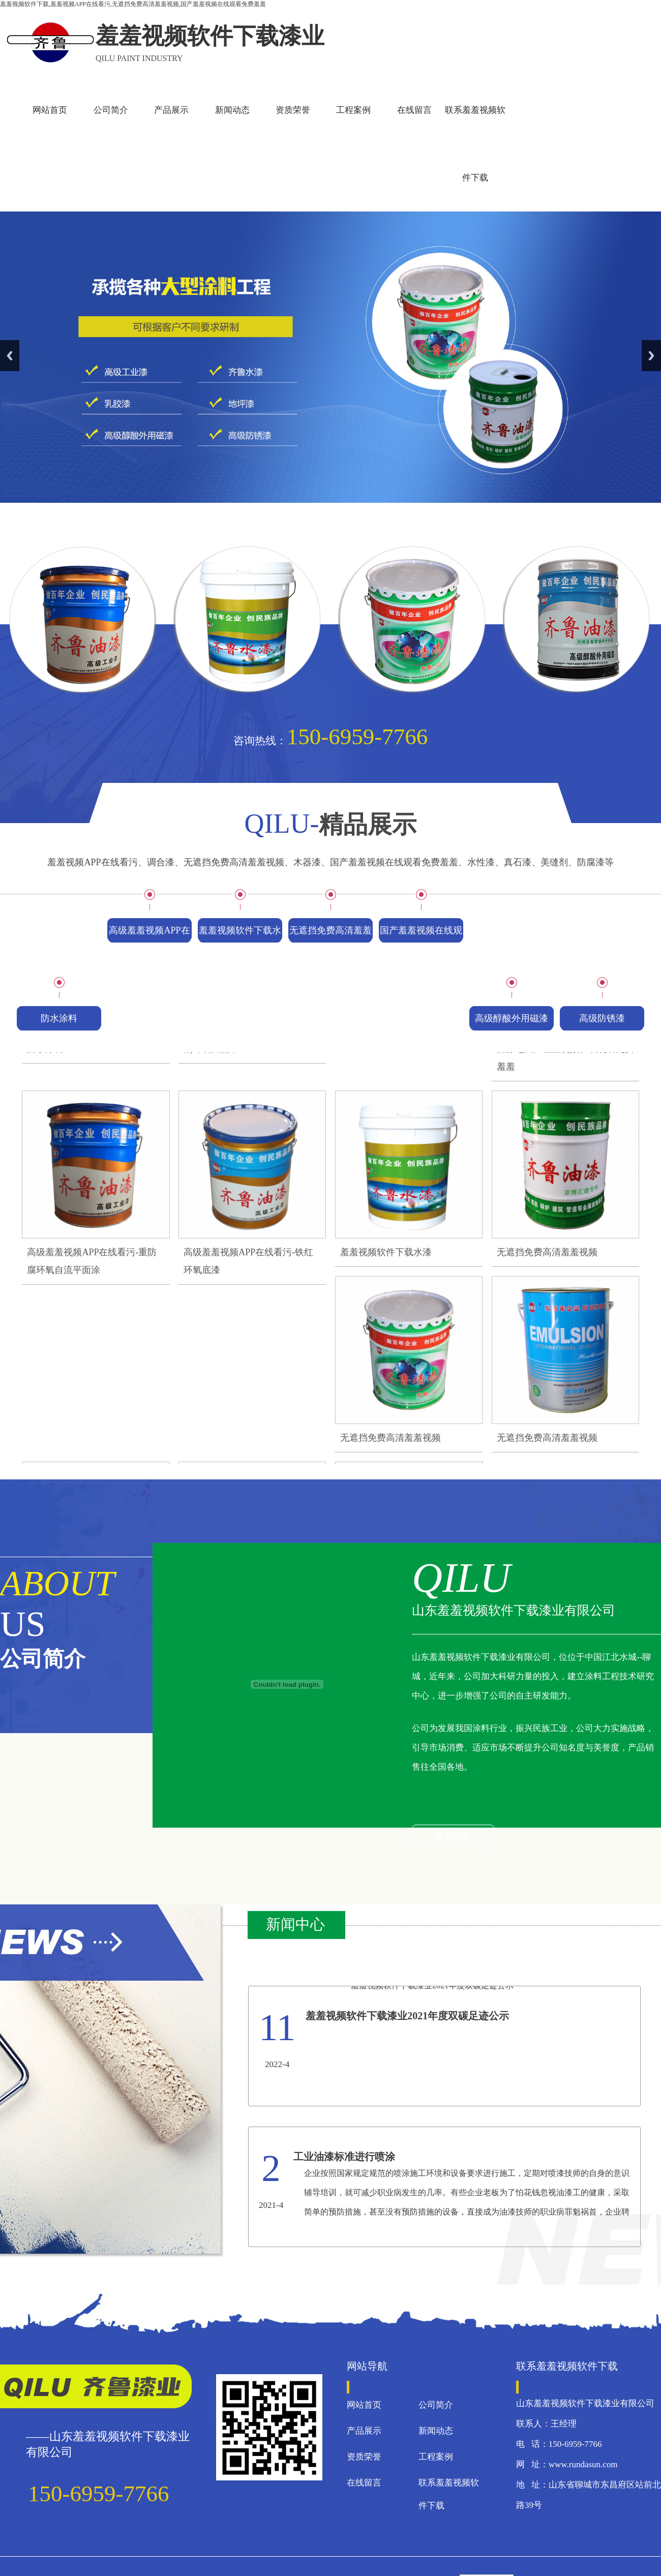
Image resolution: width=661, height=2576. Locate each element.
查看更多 (453, 1836)
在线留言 (414, 110)
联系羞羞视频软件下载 (475, 144)
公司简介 (111, 110)
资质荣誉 (293, 110)
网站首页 (50, 110)
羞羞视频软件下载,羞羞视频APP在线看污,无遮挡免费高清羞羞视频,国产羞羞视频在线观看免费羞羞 (133, 4)
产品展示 (171, 110)
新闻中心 (295, 1924)
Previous (9, 355)
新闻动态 (232, 110)
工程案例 (353, 110)
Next (651, 355)
